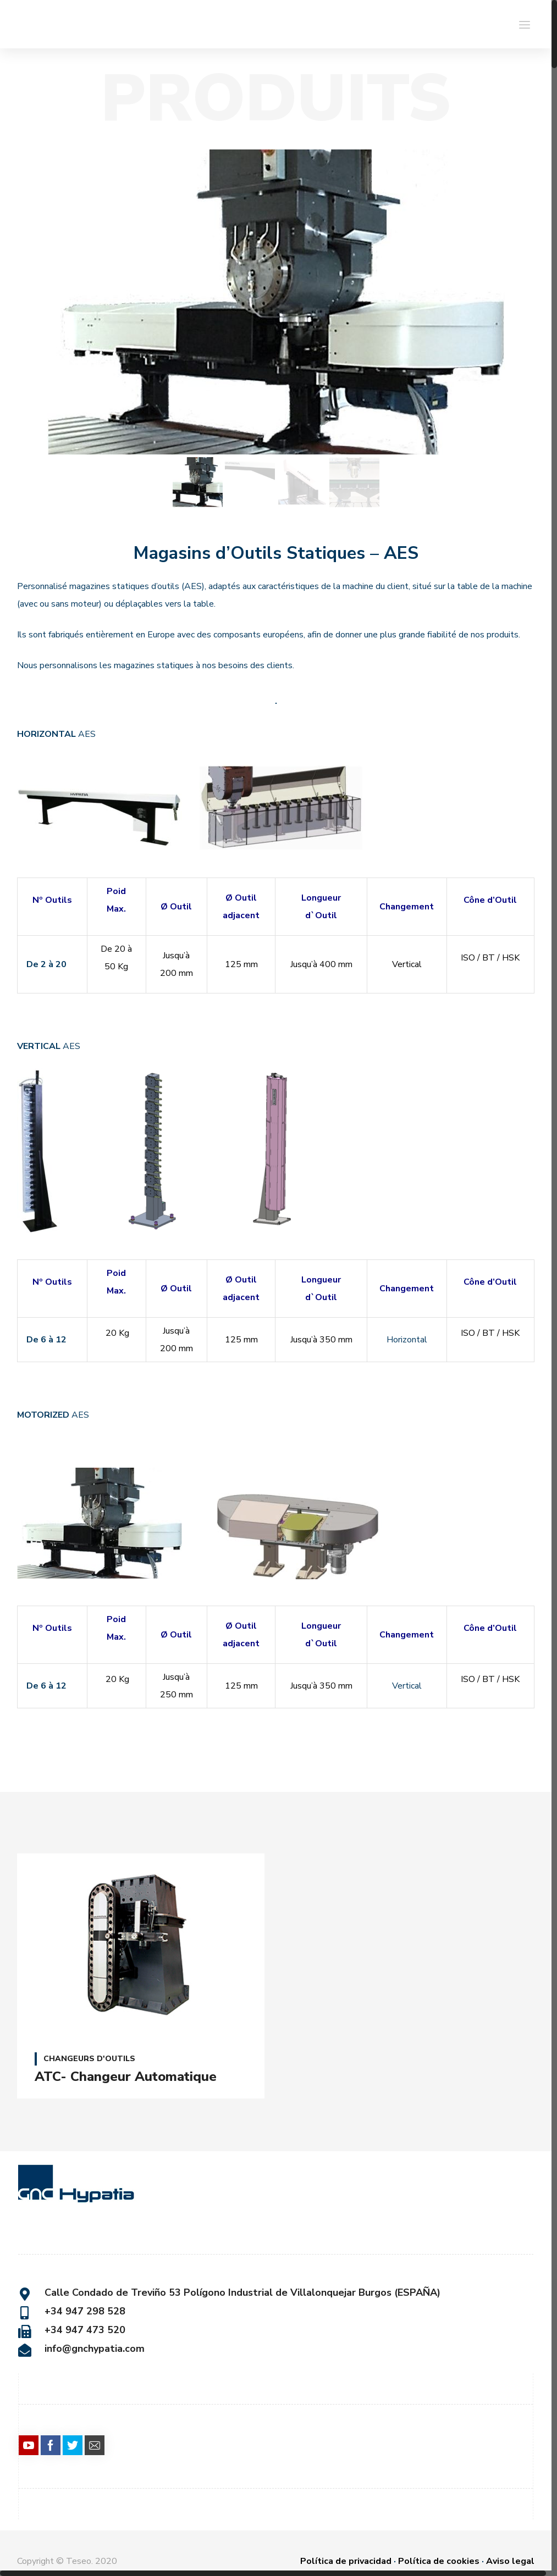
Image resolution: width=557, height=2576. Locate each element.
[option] (275, 302)
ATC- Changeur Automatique (126, 2076)
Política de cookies (438, 2559)
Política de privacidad (345, 2559)
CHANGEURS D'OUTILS (89, 2058)
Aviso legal (510, 2559)
